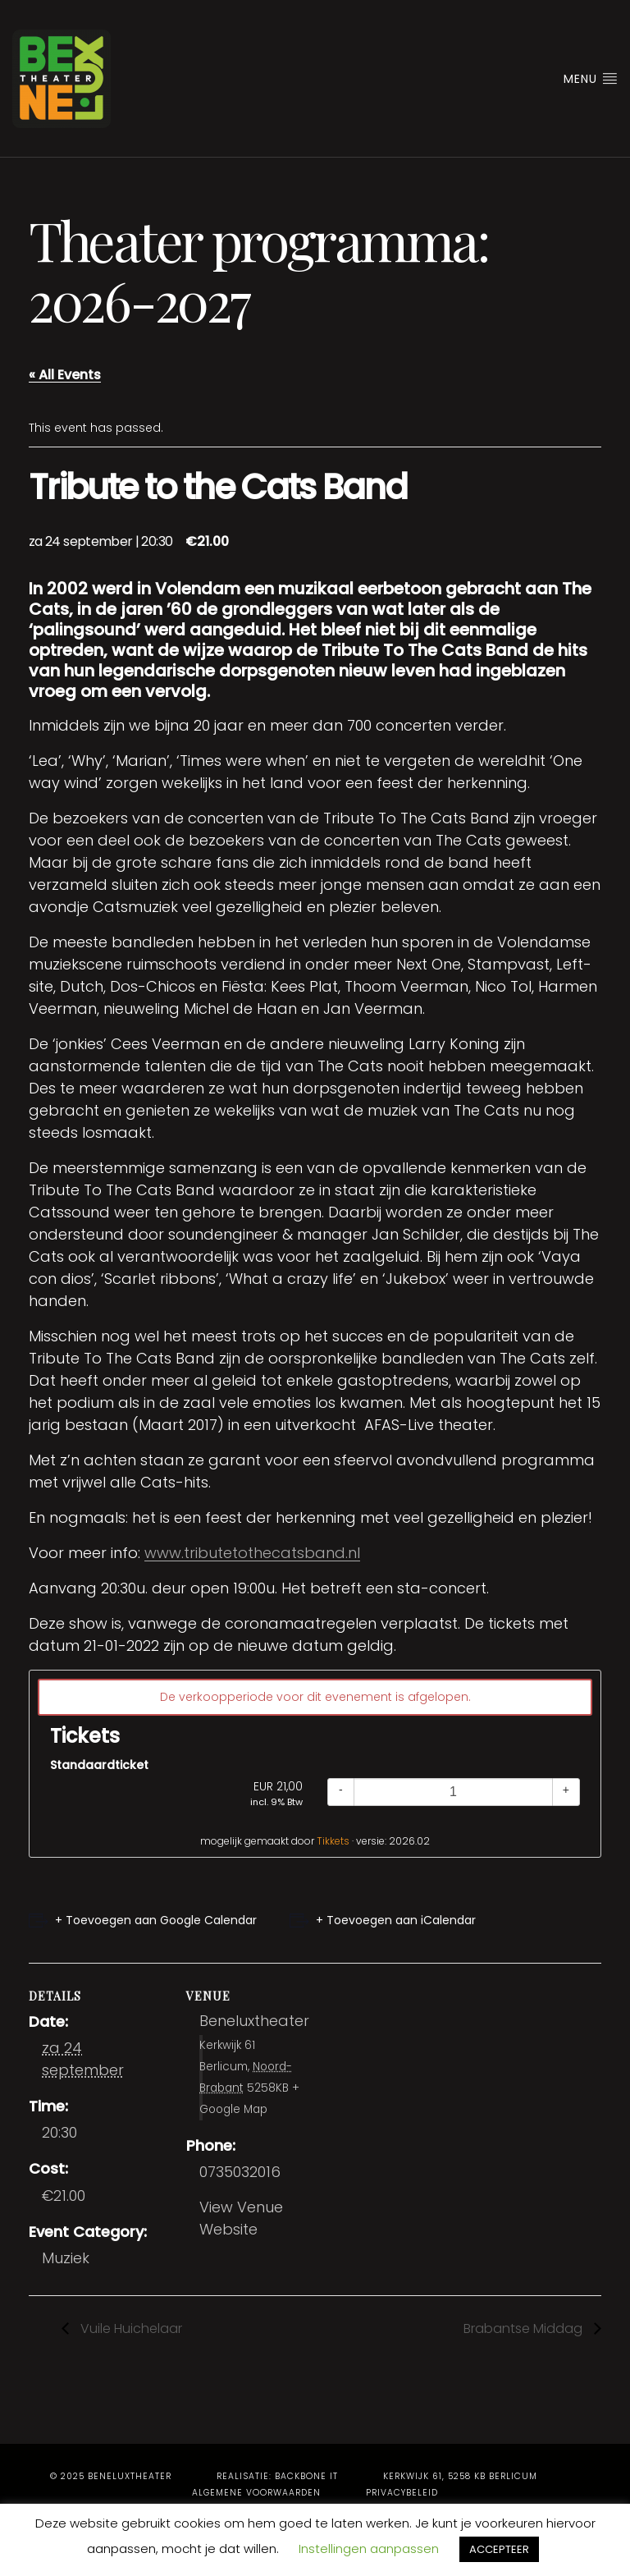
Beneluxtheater (254, 2020)
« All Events (65, 374)
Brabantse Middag (524, 2328)
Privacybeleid (402, 2493)
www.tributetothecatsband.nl (252, 1552)
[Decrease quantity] (340, 1792)
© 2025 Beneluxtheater (110, 2476)
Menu (591, 79)
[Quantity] (453, 1792)
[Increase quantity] (566, 1792)
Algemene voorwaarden (256, 2493)
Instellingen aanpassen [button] (369, 2548)
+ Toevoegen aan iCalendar (396, 1920)
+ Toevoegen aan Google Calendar (156, 1920)
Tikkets (333, 1841)
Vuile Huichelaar (129, 2328)
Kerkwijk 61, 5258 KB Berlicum (460, 2476)
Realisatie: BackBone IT (277, 2476)
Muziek (65, 2258)
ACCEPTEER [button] (499, 2549)
